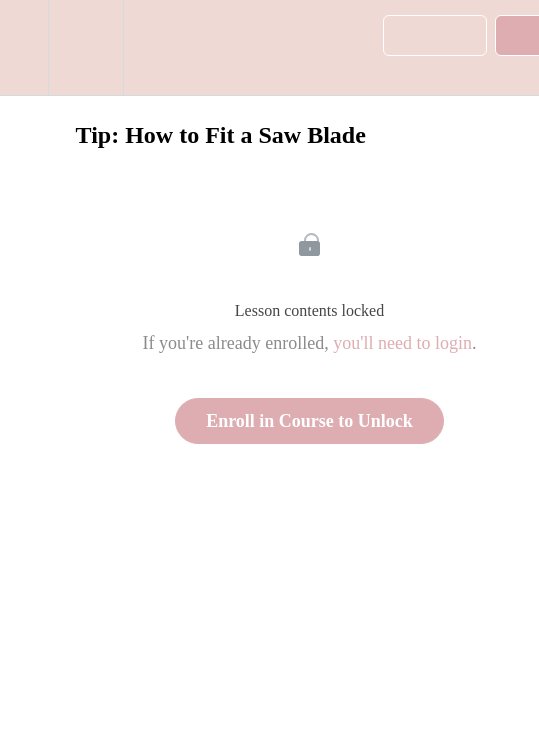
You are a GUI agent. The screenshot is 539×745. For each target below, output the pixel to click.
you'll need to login (402, 343)
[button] (24, 47)
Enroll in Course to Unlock (309, 421)
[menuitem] (85, 47)
